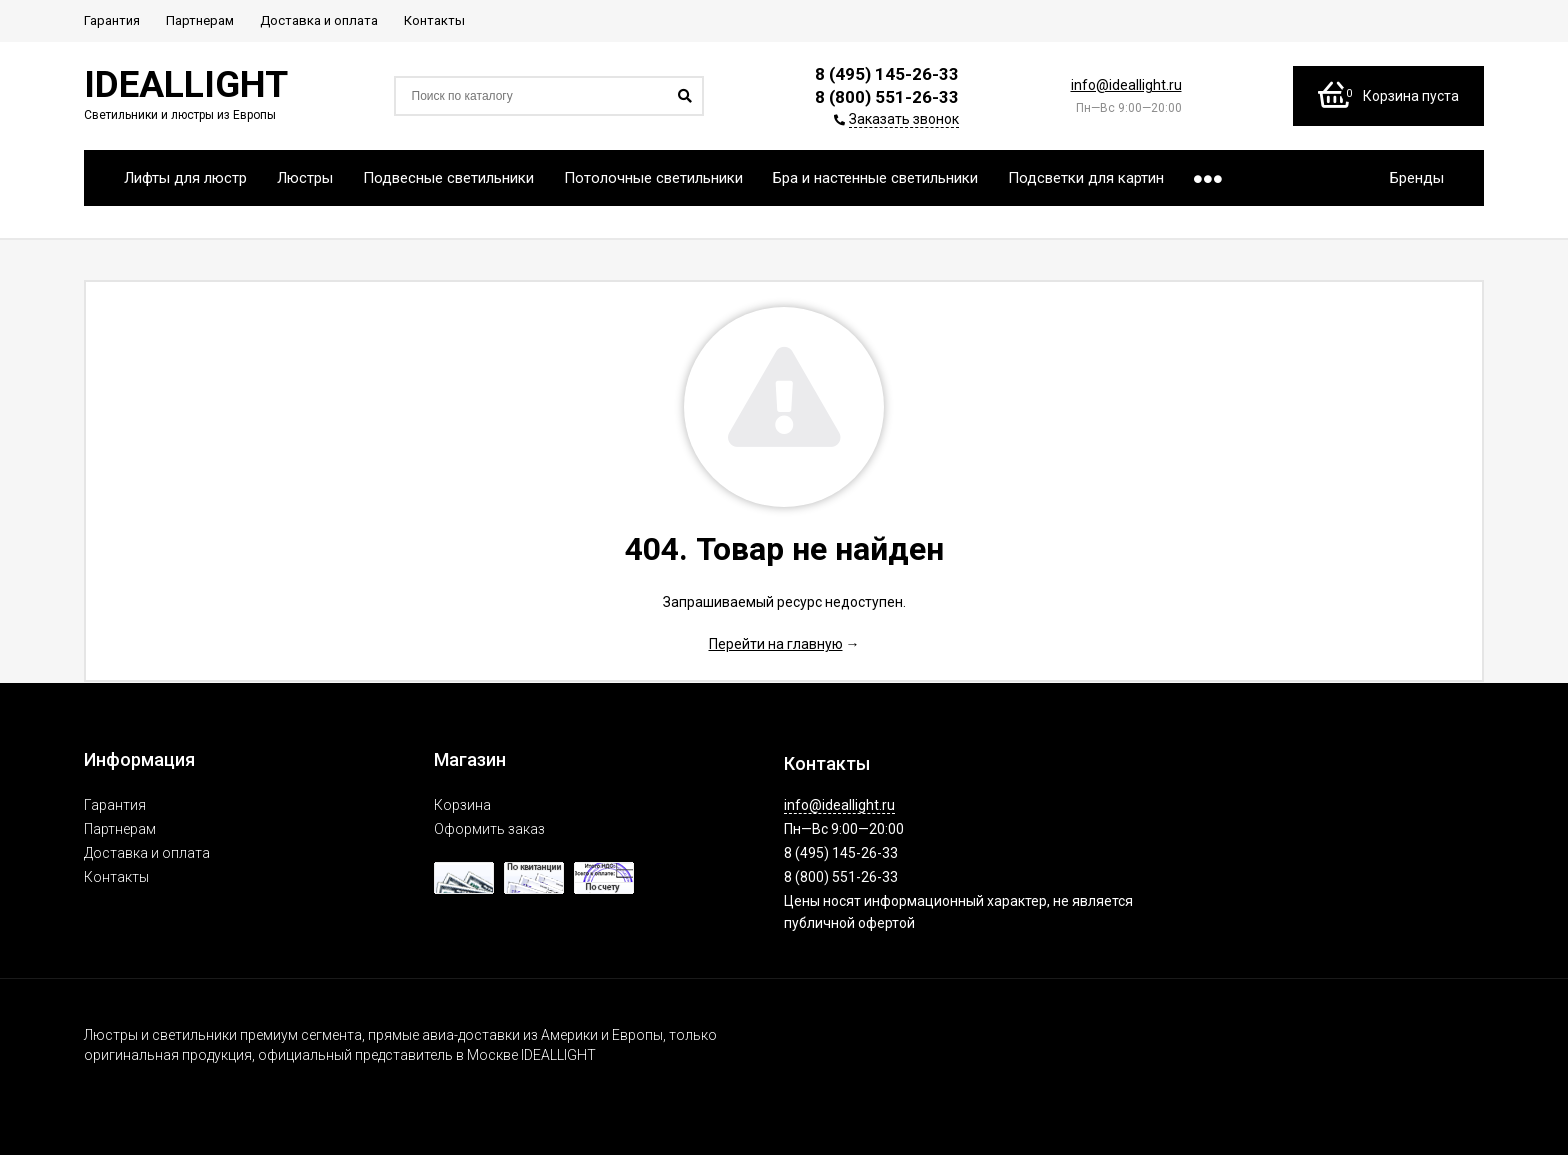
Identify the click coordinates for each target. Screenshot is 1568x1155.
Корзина (462, 805)
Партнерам (120, 829)
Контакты (116, 877)
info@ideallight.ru (1126, 85)
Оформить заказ (489, 829)
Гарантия (115, 805)
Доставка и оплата (147, 853)
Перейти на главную (776, 644)
